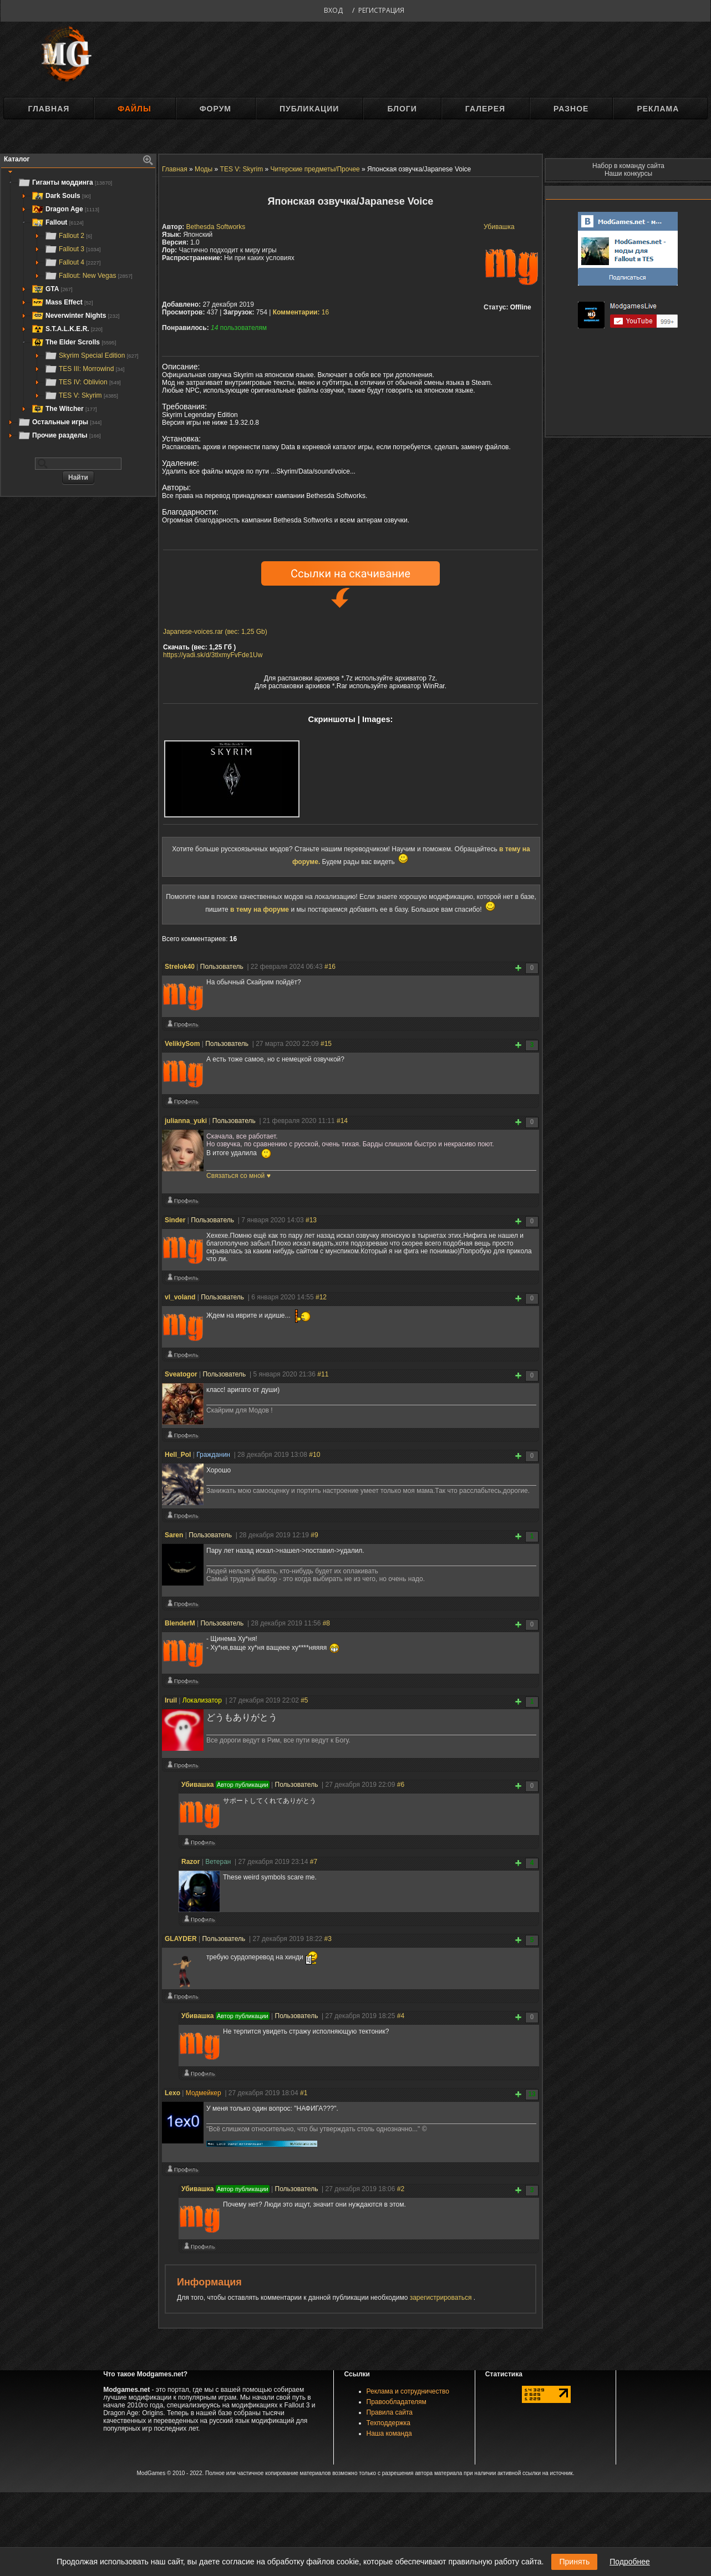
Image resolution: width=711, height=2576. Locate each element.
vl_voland (180, 1297)
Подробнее (630, 2561)
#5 (304, 1700)
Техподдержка (389, 2423)
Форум (215, 108)
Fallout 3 (72, 249)
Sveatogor (181, 1374)
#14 (342, 1121)
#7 (313, 1862)
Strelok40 (180, 967)
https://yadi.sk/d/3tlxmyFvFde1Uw (212, 655)
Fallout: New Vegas (88, 275)
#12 (321, 1297)
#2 (400, 2189)
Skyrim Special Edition (91, 355)
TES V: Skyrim (81, 395)
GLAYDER (181, 1939)
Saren (174, 1535)
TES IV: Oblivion (82, 382)
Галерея (485, 108)
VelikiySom (182, 1044)
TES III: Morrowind (84, 368)
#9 (314, 1535)
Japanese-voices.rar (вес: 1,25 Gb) (215, 632)
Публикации (309, 108)
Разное (570, 108)
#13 (311, 1220)
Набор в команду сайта (628, 166)
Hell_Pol (178, 1455)
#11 (322, 1374)
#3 (328, 1939)
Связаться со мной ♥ (238, 1176)
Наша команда (389, 2433)
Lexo (172, 2093)
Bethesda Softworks (216, 227)
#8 (326, 1623)
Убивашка (499, 227)
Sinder (175, 1220)
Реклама (658, 108)
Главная (48, 108)
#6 (400, 1785)
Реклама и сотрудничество (408, 2391)
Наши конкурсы (628, 173)
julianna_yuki (186, 1121)
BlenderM (180, 1623)
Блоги (402, 108)
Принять (574, 2561)
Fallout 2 (68, 235)
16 (301, 312)
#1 (303, 2093)
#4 (400, 2016)
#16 (330, 967)
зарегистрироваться (442, 2297)
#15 (326, 1044)
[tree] (78, 309)
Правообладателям (396, 2402)
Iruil (171, 1700)
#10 (314, 1455)
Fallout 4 (72, 262)
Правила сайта (390, 2412)
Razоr (190, 1862)
